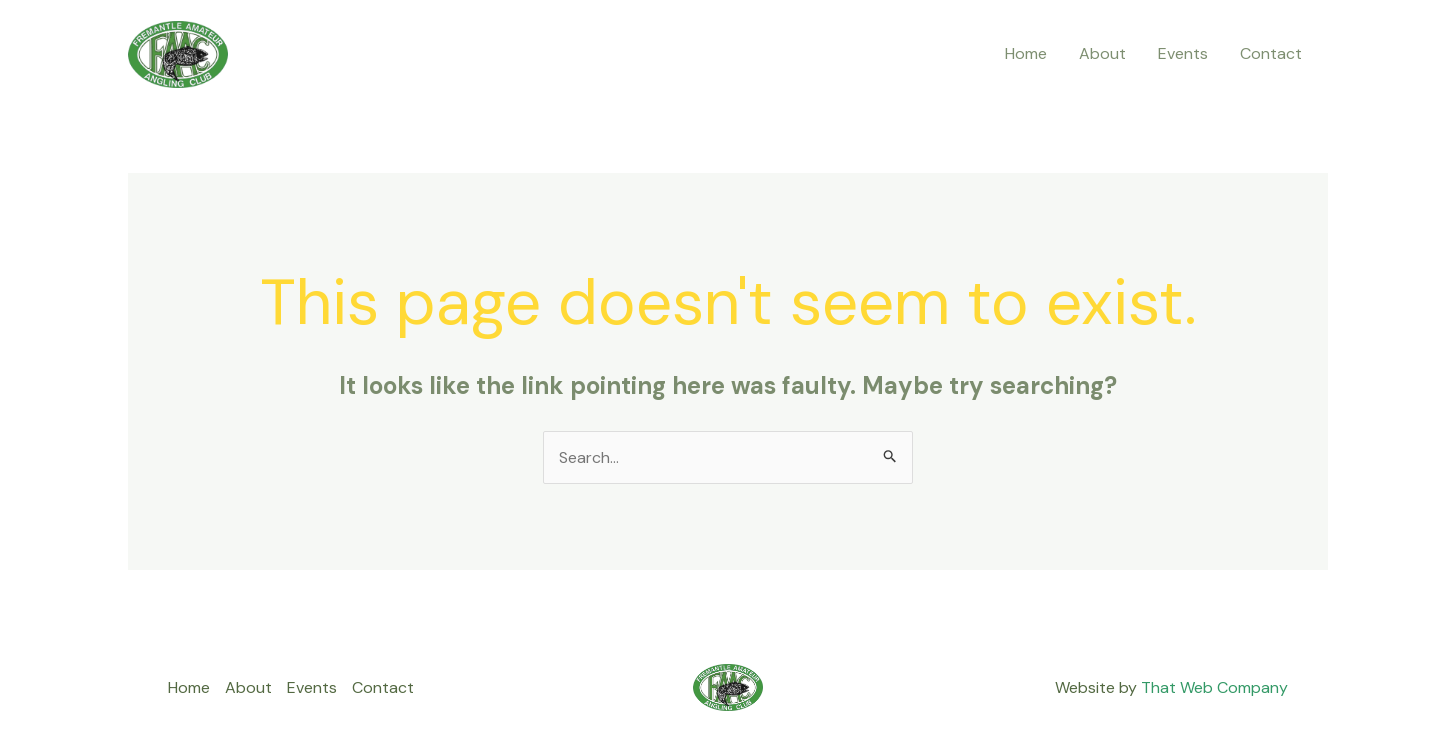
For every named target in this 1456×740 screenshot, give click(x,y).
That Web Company (1214, 687)
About (1102, 53)
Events (1183, 53)
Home (1026, 53)
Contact (1271, 53)
